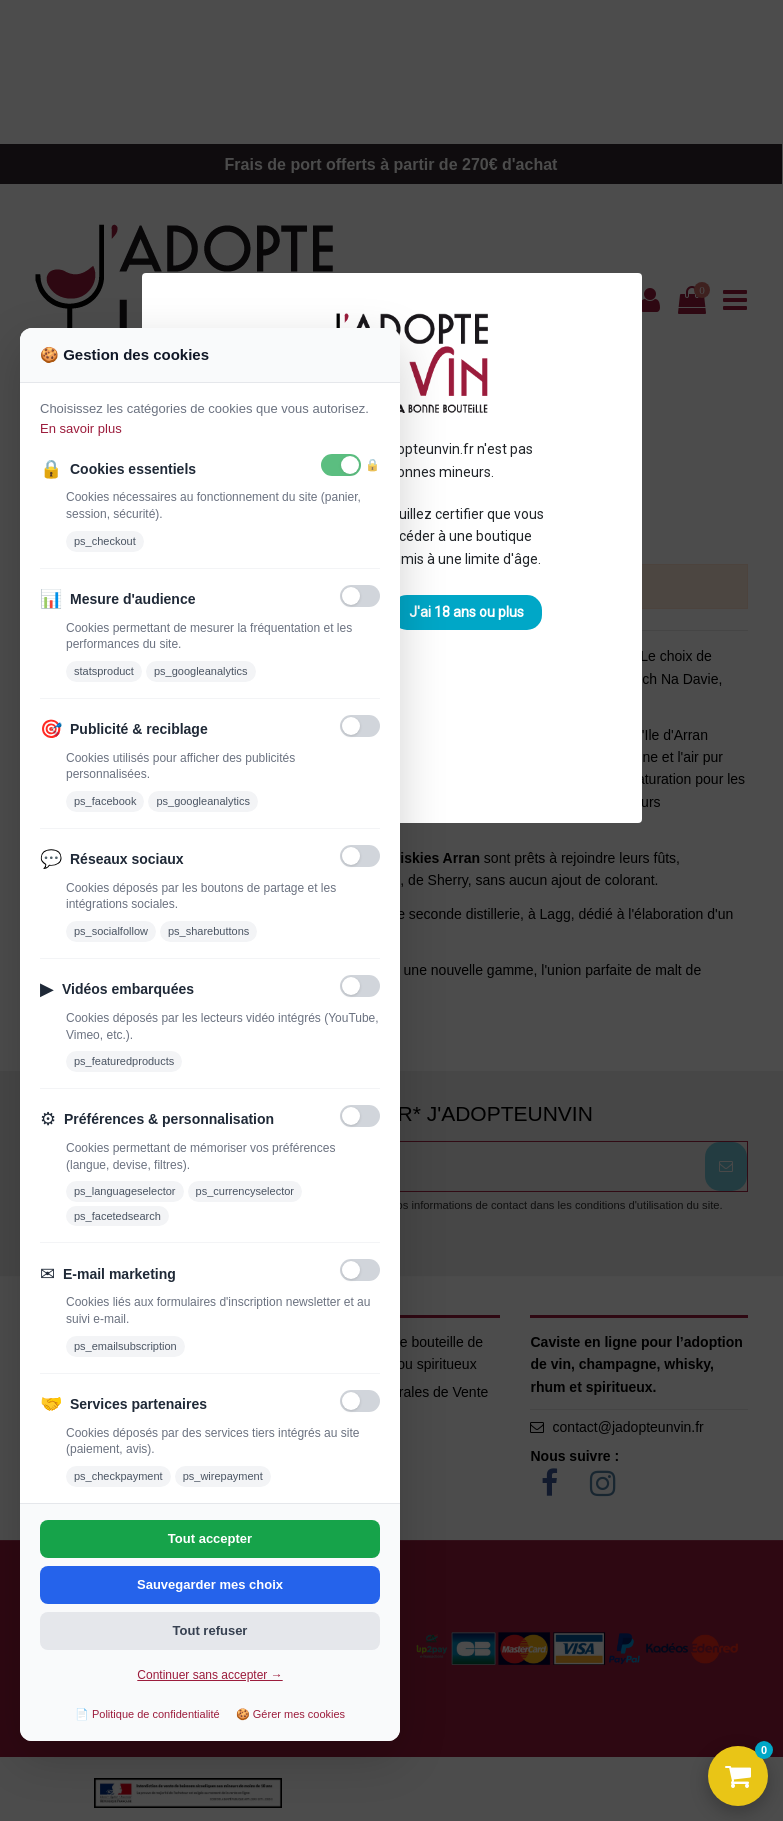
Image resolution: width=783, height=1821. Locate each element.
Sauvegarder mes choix (210, 1584)
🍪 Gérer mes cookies (290, 1714)
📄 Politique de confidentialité (147, 1714)
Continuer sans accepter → (209, 1675)
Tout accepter (210, 1538)
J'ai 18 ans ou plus (466, 612)
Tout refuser (210, 1630)
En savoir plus (81, 428)
